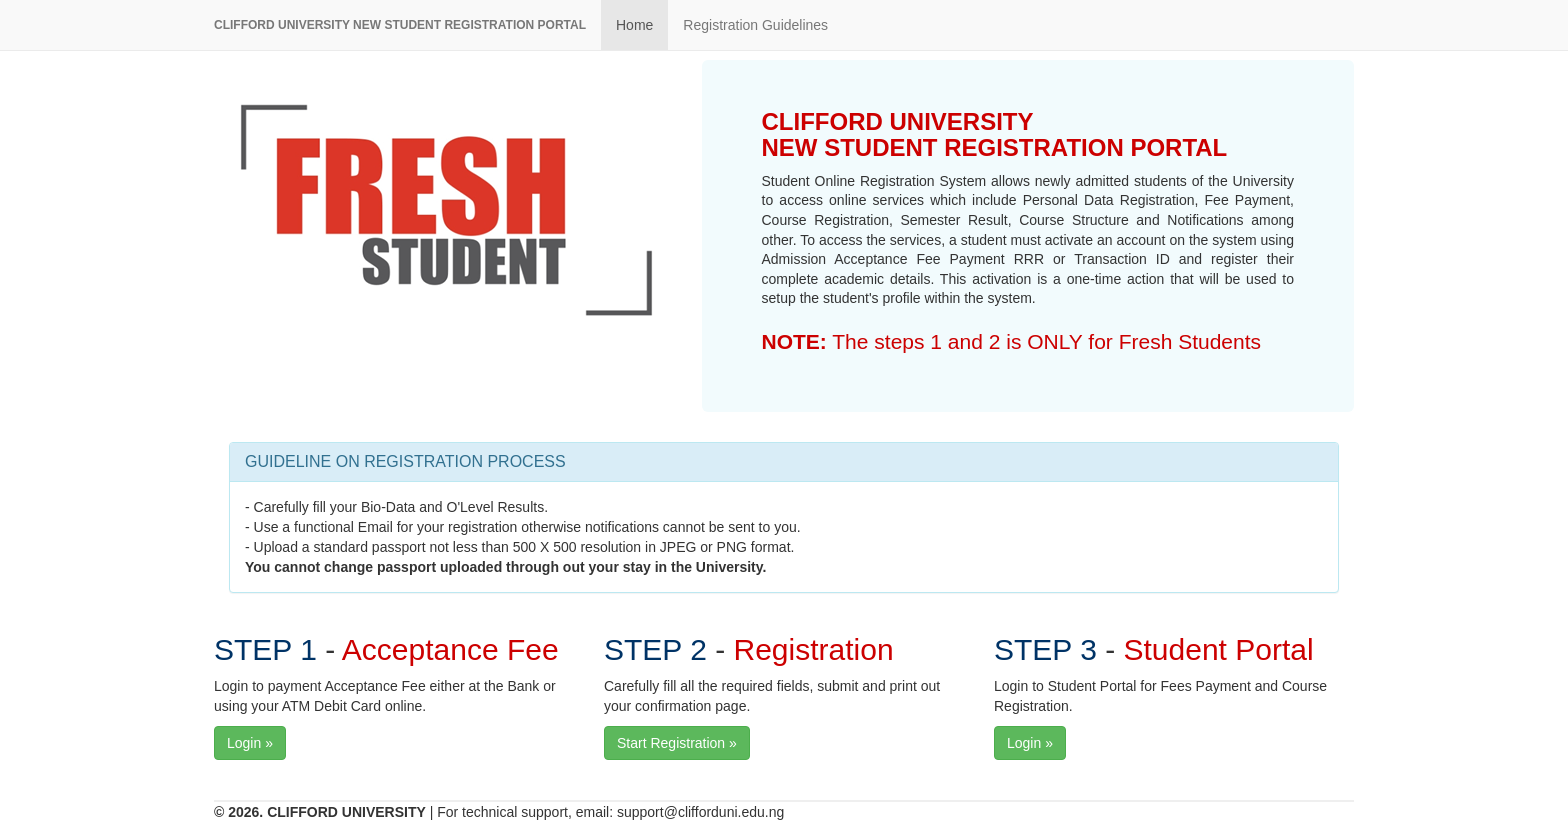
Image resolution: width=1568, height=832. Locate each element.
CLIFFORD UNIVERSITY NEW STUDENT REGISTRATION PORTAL (400, 25)
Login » (250, 743)
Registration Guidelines (755, 25)
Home (634, 25)
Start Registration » (677, 743)
